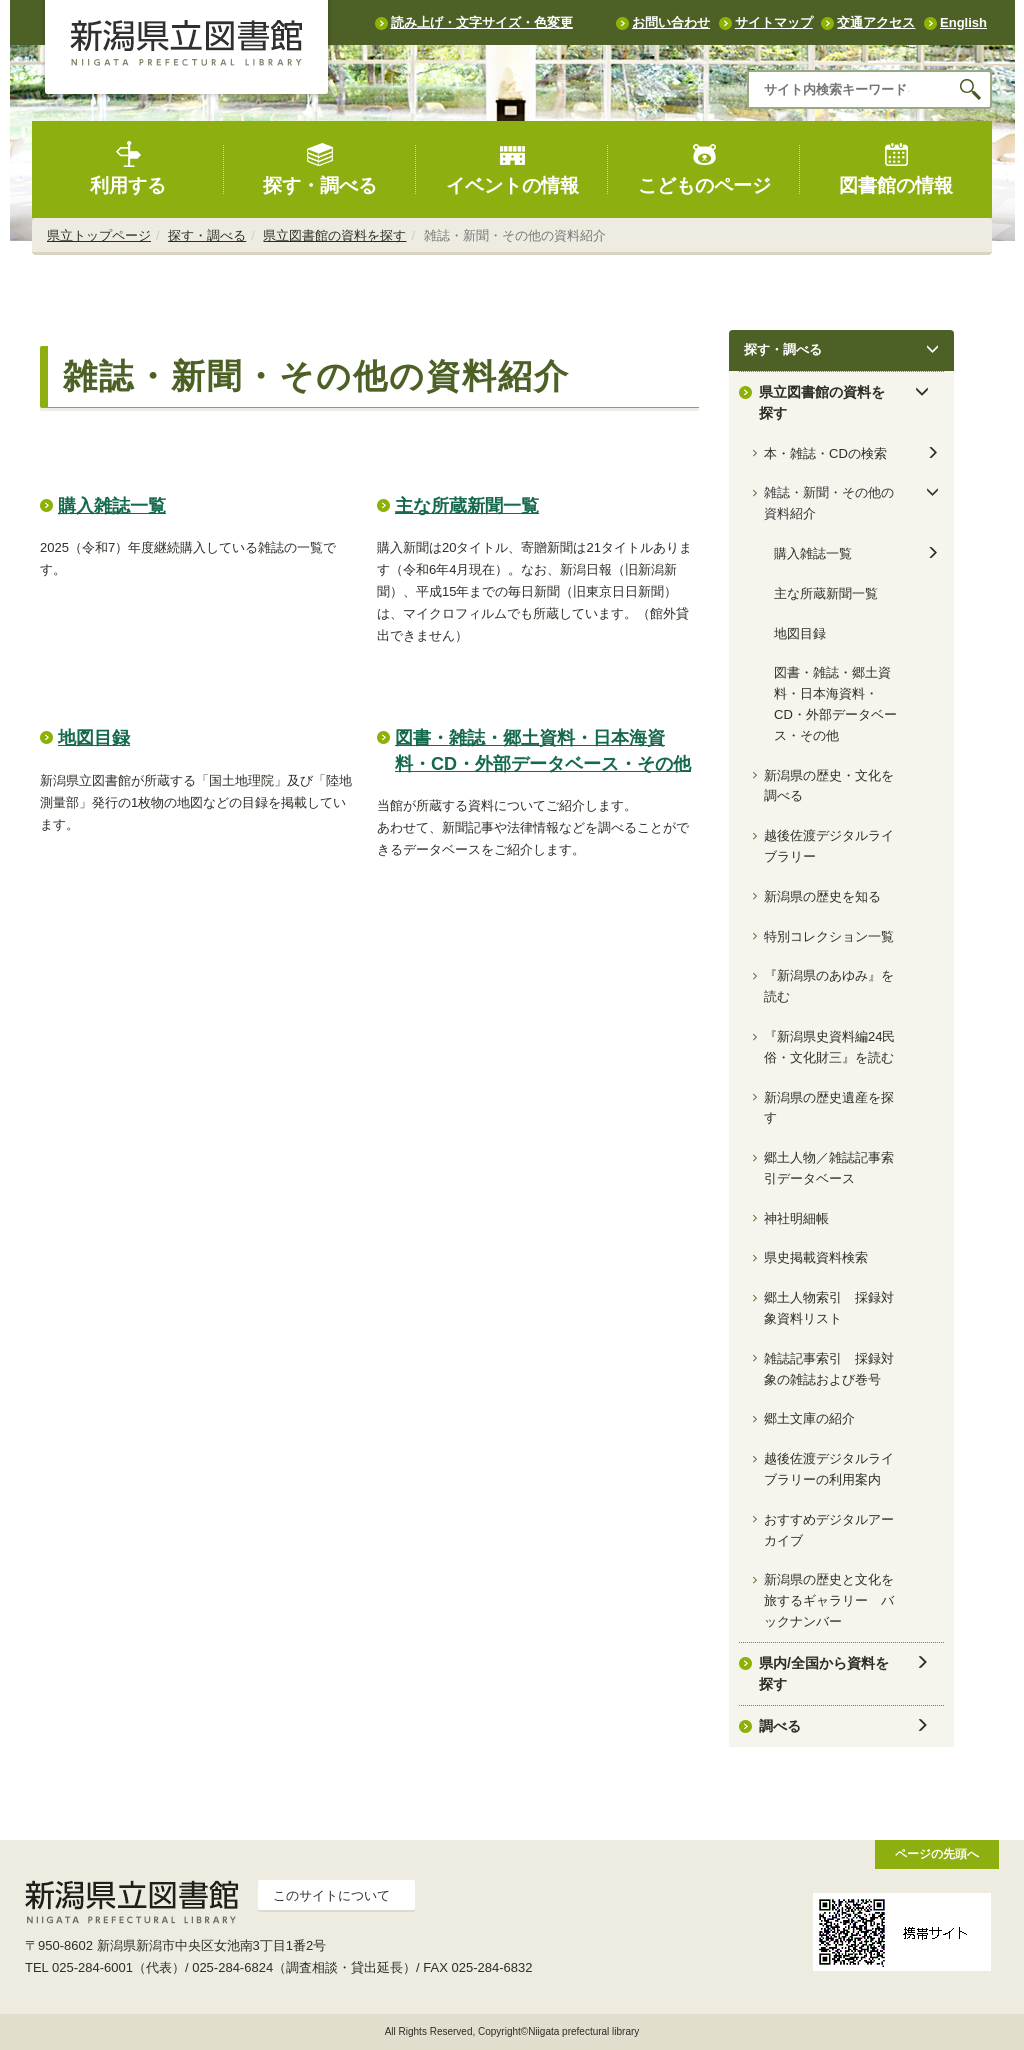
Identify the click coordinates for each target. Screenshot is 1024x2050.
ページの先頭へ (937, 1853)
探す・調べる (320, 168)
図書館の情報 (896, 168)
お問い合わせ (671, 22)
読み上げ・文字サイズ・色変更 (482, 22)
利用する (128, 168)
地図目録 (94, 738)
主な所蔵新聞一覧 (467, 506)
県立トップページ (99, 235)
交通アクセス (876, 22)
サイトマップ (774, 22)
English (963, 22)
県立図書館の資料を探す (334, 235)
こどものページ (704, 168)
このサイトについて (331, 1895)
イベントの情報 (512, 168)
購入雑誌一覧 (112, 506)
